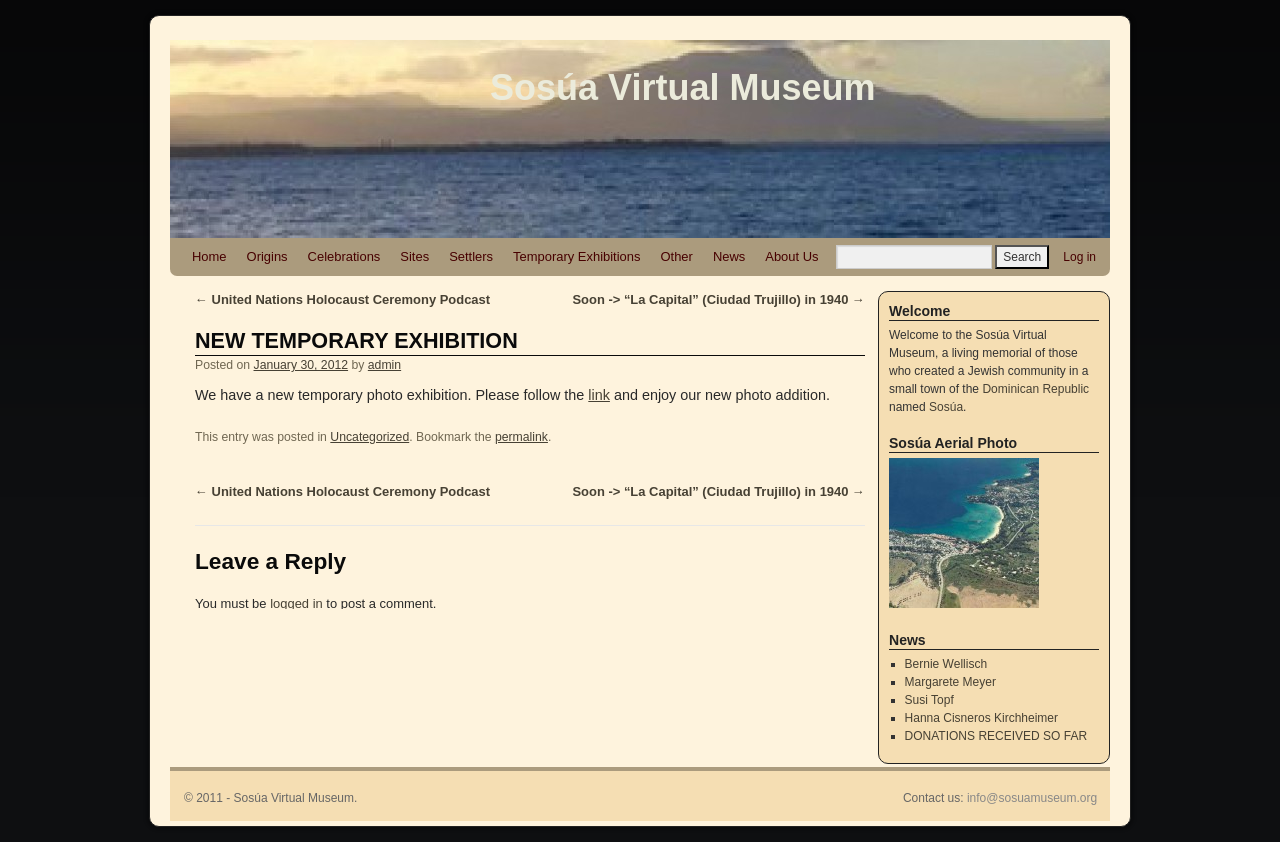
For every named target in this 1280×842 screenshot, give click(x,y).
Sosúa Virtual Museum (682, 87)
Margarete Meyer (950, 682)
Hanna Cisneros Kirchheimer (981, 718)
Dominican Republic (1035, 389)
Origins (267, 256)
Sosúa (946, 407)
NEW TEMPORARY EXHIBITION (356, 340)
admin (384, 365)
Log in (1079, 257)
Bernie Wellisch (946, 664)
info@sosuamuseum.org (1032, 798)
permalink (521, 437)
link (599, 395)
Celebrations (344, 256)
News (729, 256)
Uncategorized (369, 437)
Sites (414, 256)
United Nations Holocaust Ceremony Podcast (342, 299)
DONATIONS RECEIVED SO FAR (996, 736)
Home (209, 256)
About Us (791, 256)
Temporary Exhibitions (576, 256)
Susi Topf (929, 700)
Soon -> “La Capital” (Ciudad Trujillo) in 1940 (718, 299)
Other (676, 256)
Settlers (471, 256)
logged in (296, 603)
